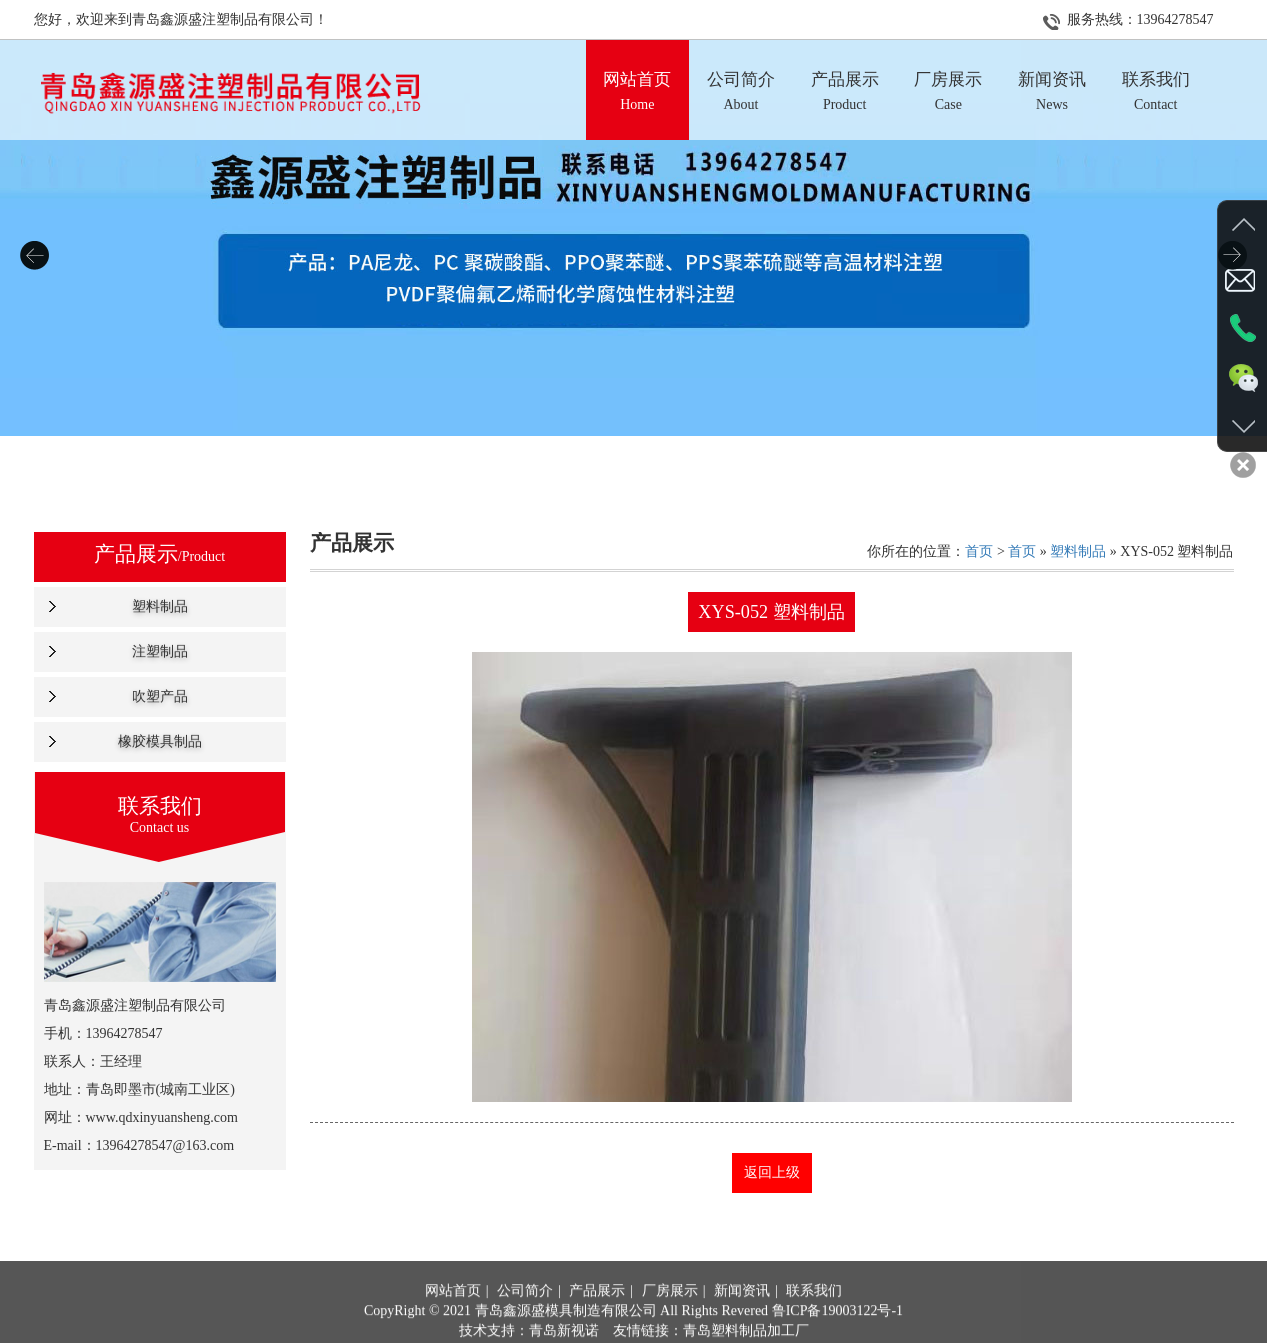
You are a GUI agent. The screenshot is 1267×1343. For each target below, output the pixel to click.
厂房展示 (670, 1321)
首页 (979, 551)
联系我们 (814, 1321)
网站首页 (453, 1321)
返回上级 (772, 1172)
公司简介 (525, 1321)
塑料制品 (160, 606)
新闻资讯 (742, 1321)
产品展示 (597, 1321)
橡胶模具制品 (160, 741)
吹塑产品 (160, 696)
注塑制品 (160, 651)
